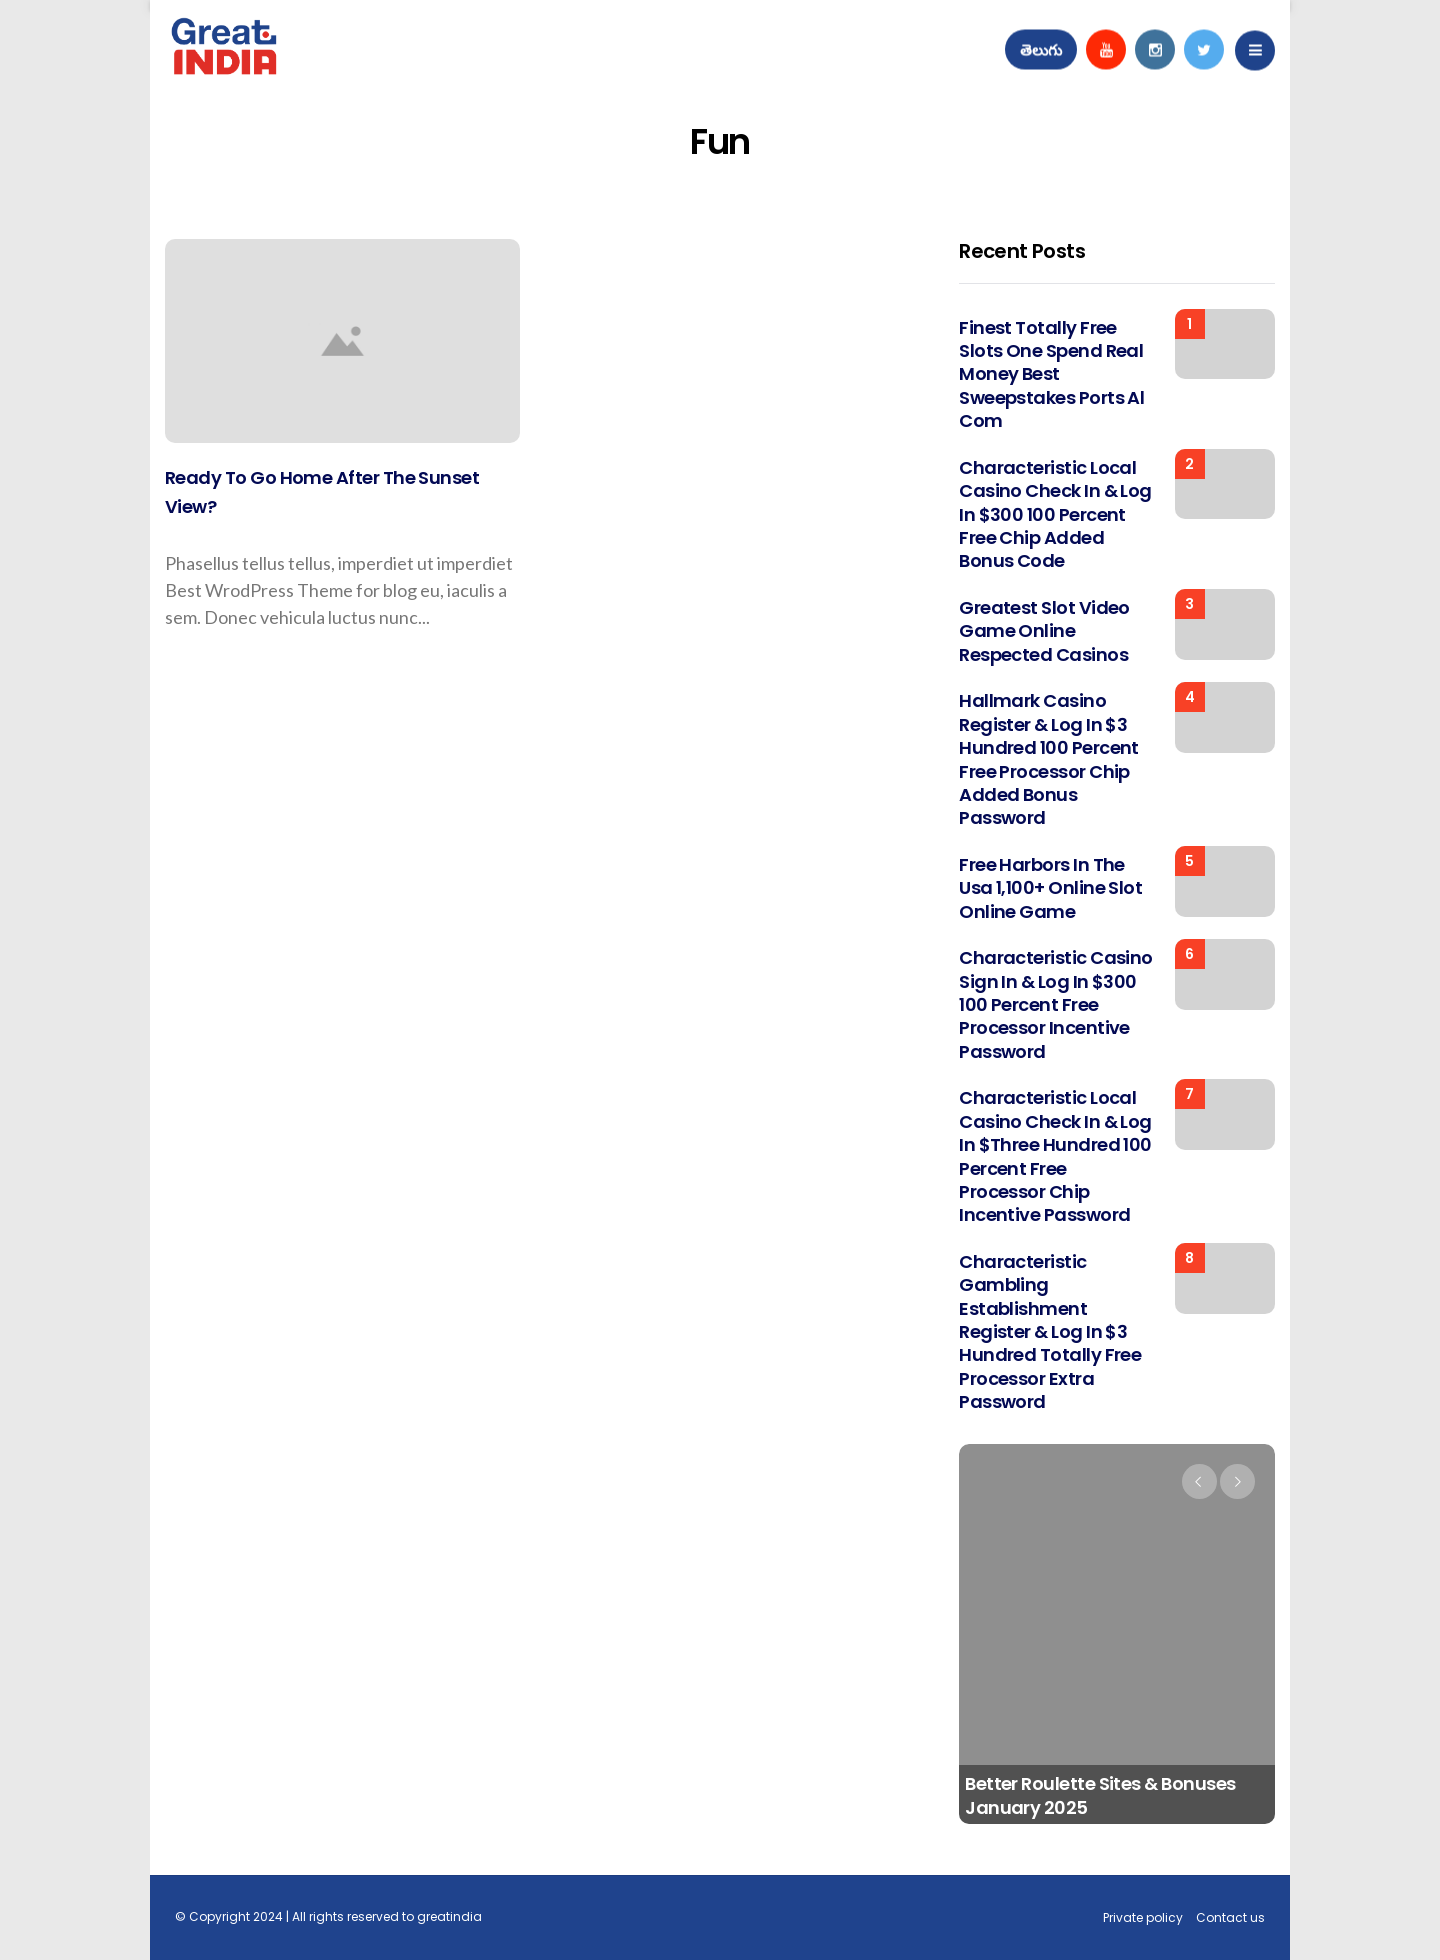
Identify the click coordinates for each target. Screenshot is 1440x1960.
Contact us (1230, 1917)
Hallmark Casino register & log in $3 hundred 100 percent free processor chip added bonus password (1049, 759)
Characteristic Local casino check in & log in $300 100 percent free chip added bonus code (1055, 514)
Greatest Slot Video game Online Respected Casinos (1044, 631)
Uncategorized (988, 1469)
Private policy (1143, 1917)
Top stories (200, 271)
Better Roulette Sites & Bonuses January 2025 (1100, 1795)
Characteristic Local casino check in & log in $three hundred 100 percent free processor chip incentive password (1055, 1156)
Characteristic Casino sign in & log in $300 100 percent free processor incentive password (1056, 1004)
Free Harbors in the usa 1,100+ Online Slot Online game (1050, 888)
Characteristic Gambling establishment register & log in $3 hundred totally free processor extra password (1050, 1331)
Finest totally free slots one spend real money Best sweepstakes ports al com (1051, 374)
